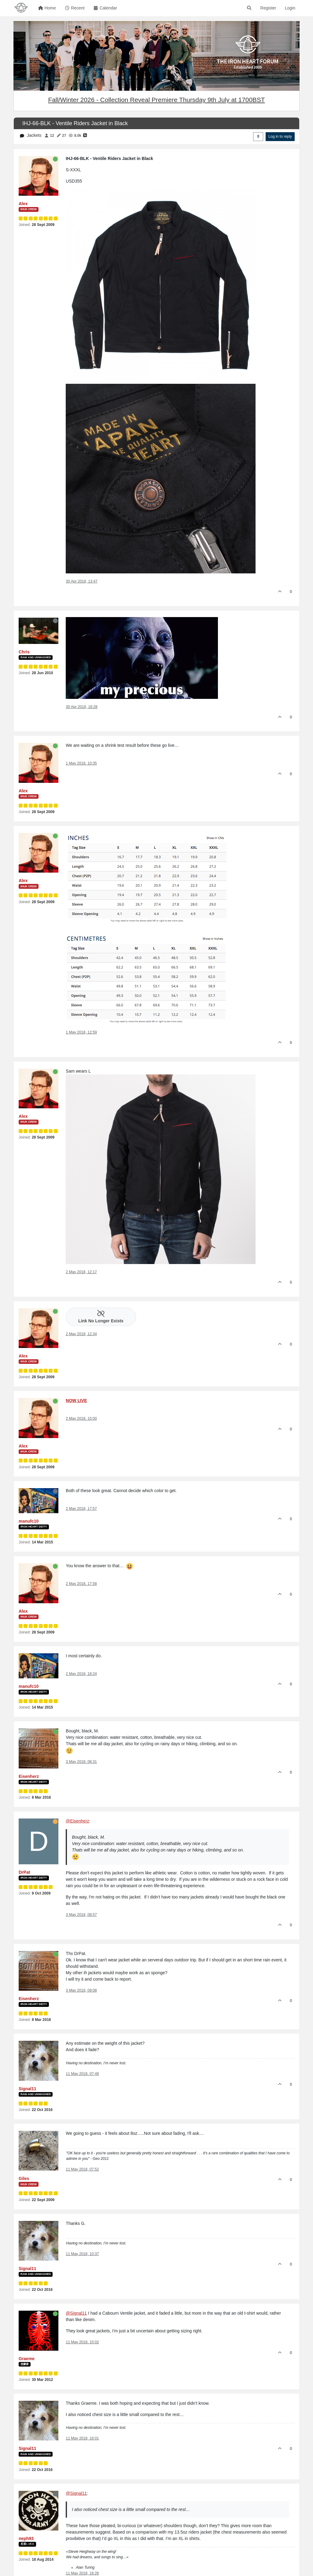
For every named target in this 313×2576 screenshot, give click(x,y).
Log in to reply (280, 136)
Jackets (34, 135)
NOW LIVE (76, 1400)
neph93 (26, 2538)
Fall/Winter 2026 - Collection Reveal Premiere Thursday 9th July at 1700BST (156, 99)
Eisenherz (29, 1776)
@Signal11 (76, 2313)
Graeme (27, 2358)
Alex (23, 203)
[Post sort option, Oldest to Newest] (258, 136)
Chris (24, 651)
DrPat (24, 1872)
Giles (24, 2178)
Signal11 (27, 2088)
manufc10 (29, 1521)
